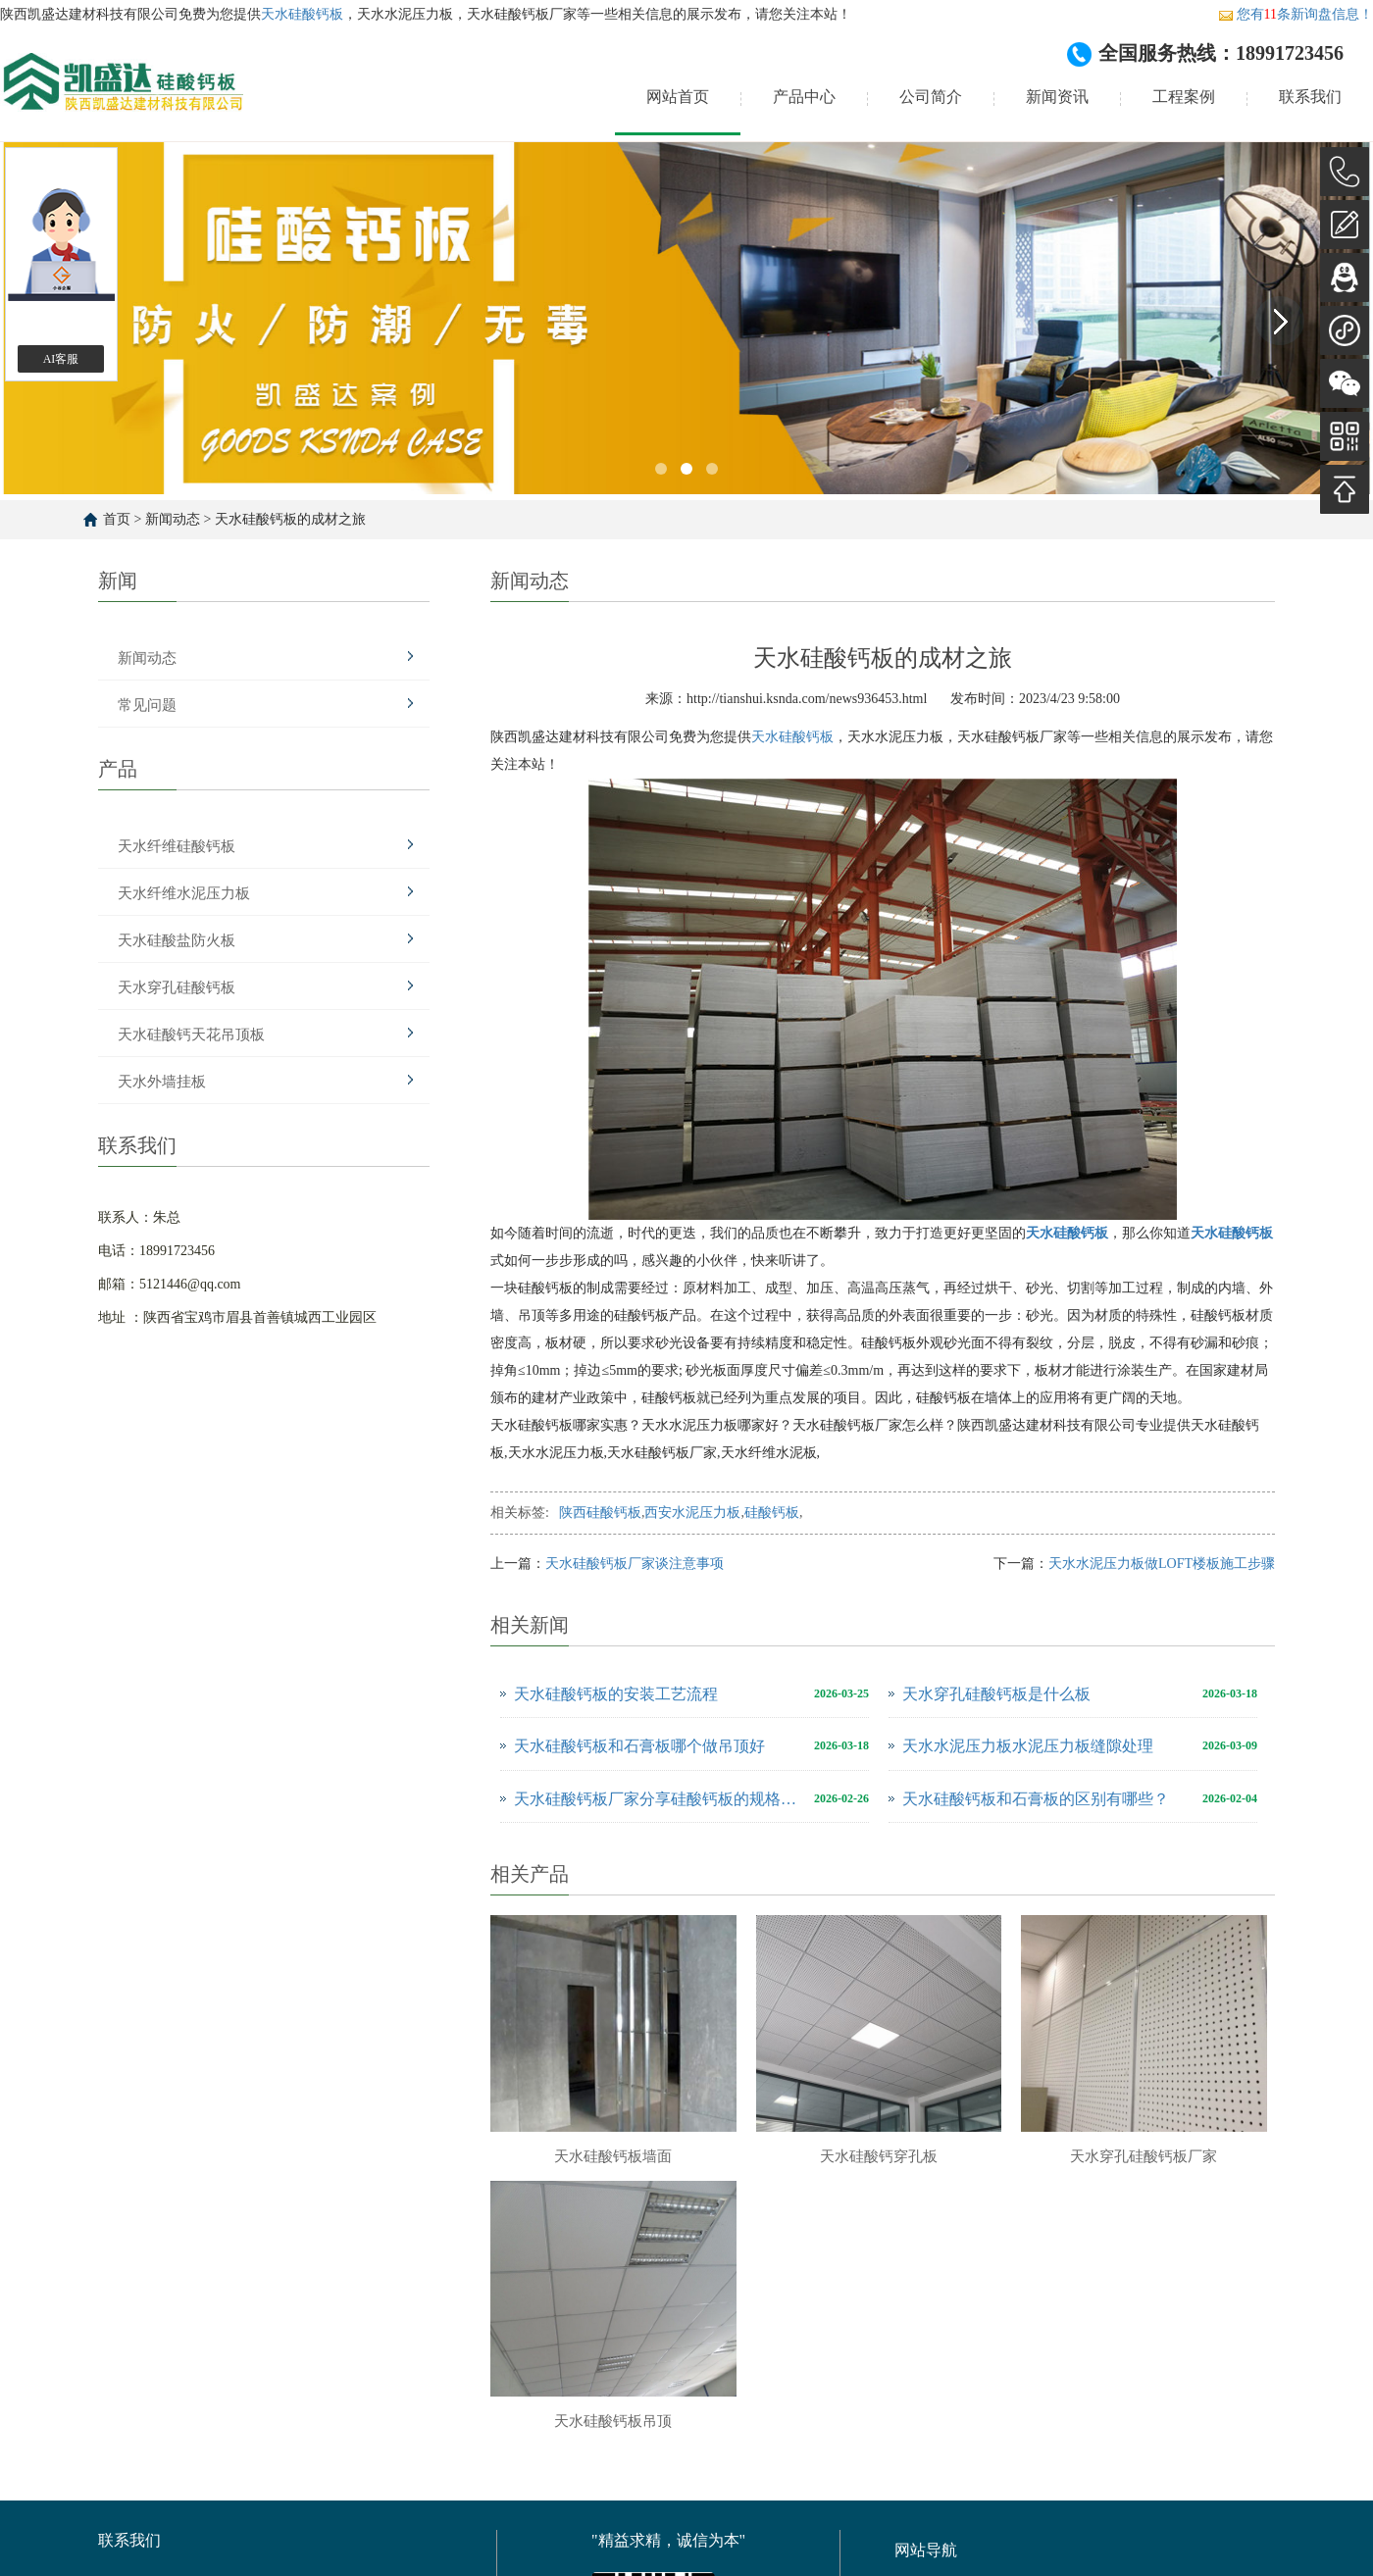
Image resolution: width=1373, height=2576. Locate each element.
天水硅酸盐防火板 (176, 940)
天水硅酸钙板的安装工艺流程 (616, 1694)
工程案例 (1183, 96)
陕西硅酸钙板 (600, 1512)
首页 (116, 519)
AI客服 (61, 359)
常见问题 (147, 705)
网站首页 (677, 96)
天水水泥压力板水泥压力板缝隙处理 (1027, 1746)
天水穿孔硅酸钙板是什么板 (996, 1694)
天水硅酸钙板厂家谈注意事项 (634, 1563)
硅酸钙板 (771, 1512)
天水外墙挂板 (162, 1081)
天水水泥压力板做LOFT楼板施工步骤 (1161, 1563)
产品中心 (804, 96)
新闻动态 (172, 519)
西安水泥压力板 (692, 1512)
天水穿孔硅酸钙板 (176, 987)
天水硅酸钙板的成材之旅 (290, 519)
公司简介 (930, 96)
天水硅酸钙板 (302, 14)
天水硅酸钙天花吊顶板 (191, 1034)
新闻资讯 (1057, 96)
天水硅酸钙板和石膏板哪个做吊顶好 (639, 1746)
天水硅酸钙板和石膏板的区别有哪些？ (1035, 1799)
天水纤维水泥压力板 (184, 893)
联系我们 (1310, 96)
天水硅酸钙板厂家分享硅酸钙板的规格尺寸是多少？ (659, 1799)
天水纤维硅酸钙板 (176, 846)
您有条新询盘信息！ (1295, 14)
